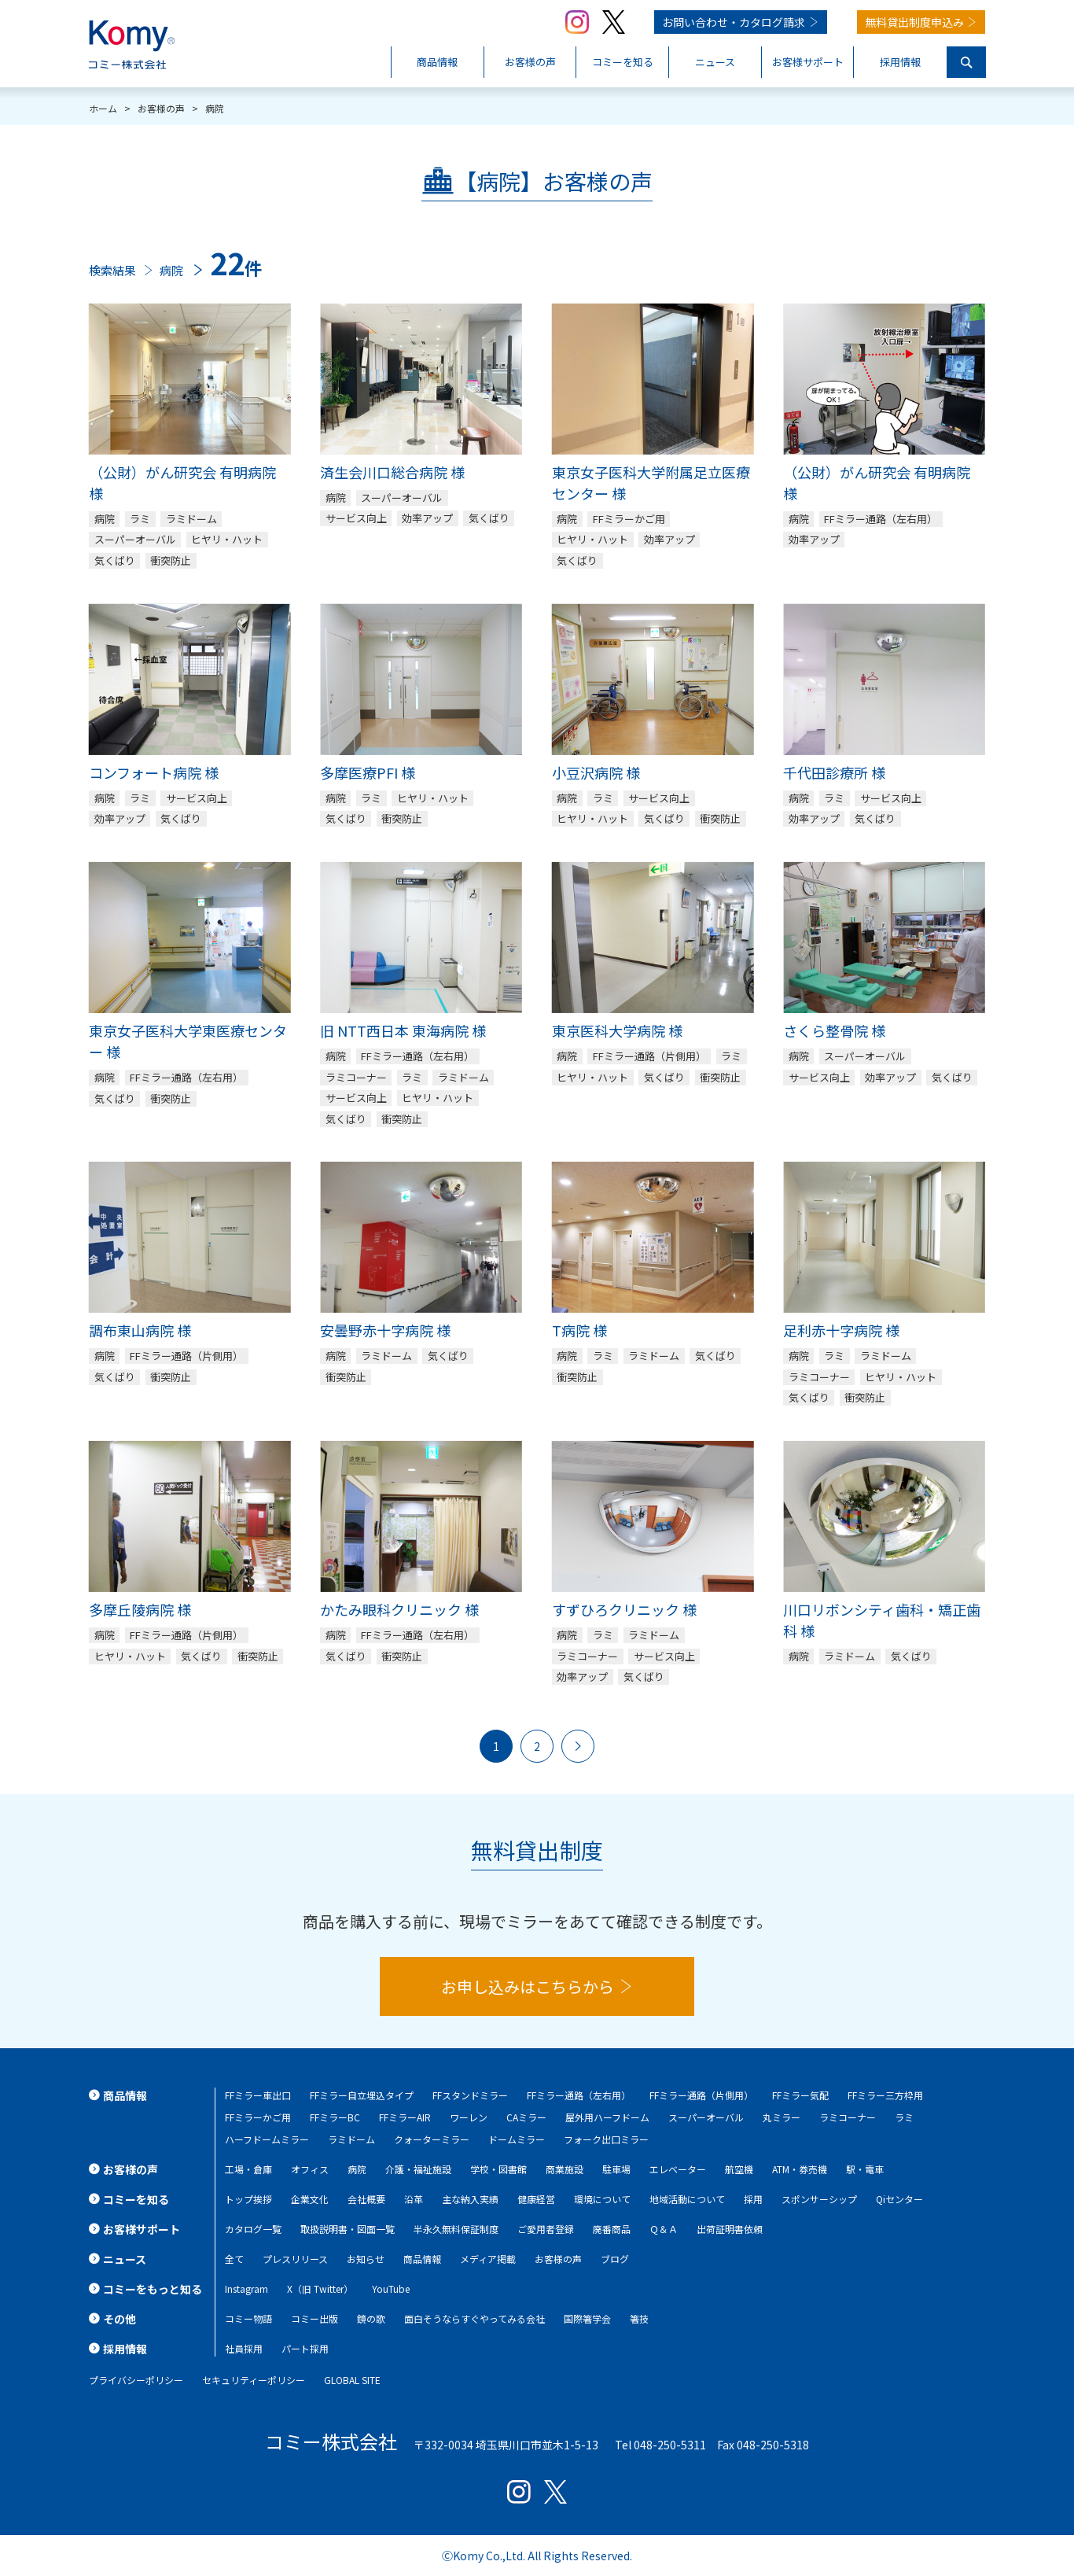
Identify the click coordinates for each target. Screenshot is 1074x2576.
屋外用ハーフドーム (607, 2117)
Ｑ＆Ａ (663, 2228)
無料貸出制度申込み (914, 22)
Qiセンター (899, 2199)
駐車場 (616, 2169)
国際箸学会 (587, 2318)
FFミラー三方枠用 (885, 2095)
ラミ (904, 2117)
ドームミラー (516, 2139)
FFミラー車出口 (258, 2095)
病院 (357, 2169)
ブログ (615, 2258)
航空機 (739, 2169)
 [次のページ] (577, 1746)
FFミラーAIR (405, 2117)
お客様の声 (558, 2258)
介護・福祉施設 (418, 2169)
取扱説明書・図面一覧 (347, 2228)
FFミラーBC (335, 2117)
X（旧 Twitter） (320, 2288)
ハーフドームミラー (267, 2139)
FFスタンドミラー (470, 2095)
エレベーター (677, 2169)
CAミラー (526, 2117)
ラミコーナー (847, 2117)
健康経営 (536, 2199)
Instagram (246, 2288)
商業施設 (564, 2169)
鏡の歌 (371, 2318)
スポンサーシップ (819, 2199)
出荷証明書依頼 (730, 2228)
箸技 (639, 2318)
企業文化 (310, 2199)
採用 (753, 2199)
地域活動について (687, 2199)
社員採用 (244, 2348)
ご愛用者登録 (545, 2228)
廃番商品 (612, 2228)
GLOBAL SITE (352, 2379)
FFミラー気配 (800, 2095)
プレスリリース (295, 2258)
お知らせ (365, 2258)
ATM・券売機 (799, 2169)
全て (234, 2258)
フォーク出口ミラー (606, 2139)
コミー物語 (248, 2318)
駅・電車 (865, 2169)
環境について (602, 2199)
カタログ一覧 (253, 2228)
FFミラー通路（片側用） (701, 2095)
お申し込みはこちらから (527, 1986)
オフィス (310, 2169)
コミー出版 (314, 2318)
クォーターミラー (431, 2139)
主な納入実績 (470, 2199)
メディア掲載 (488, 2258)
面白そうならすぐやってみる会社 (474, 2318)
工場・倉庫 (248, 2169)
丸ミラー (781, 2117)
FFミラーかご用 (258, 2117)
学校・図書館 (498, 2169)
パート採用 (305, 2348)
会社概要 (366, 2199)
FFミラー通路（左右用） (579, 2095)
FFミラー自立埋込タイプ (362, 2095)
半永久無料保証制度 (456, 2228)
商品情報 (422, 2258)
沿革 (413, 2199)
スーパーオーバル (706, 2117)
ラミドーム (351, 2139)
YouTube (391, 2288)
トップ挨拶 (248, 2199)
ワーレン (468, 2117)
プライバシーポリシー (136, 2379)
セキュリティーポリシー (253, 2379)
